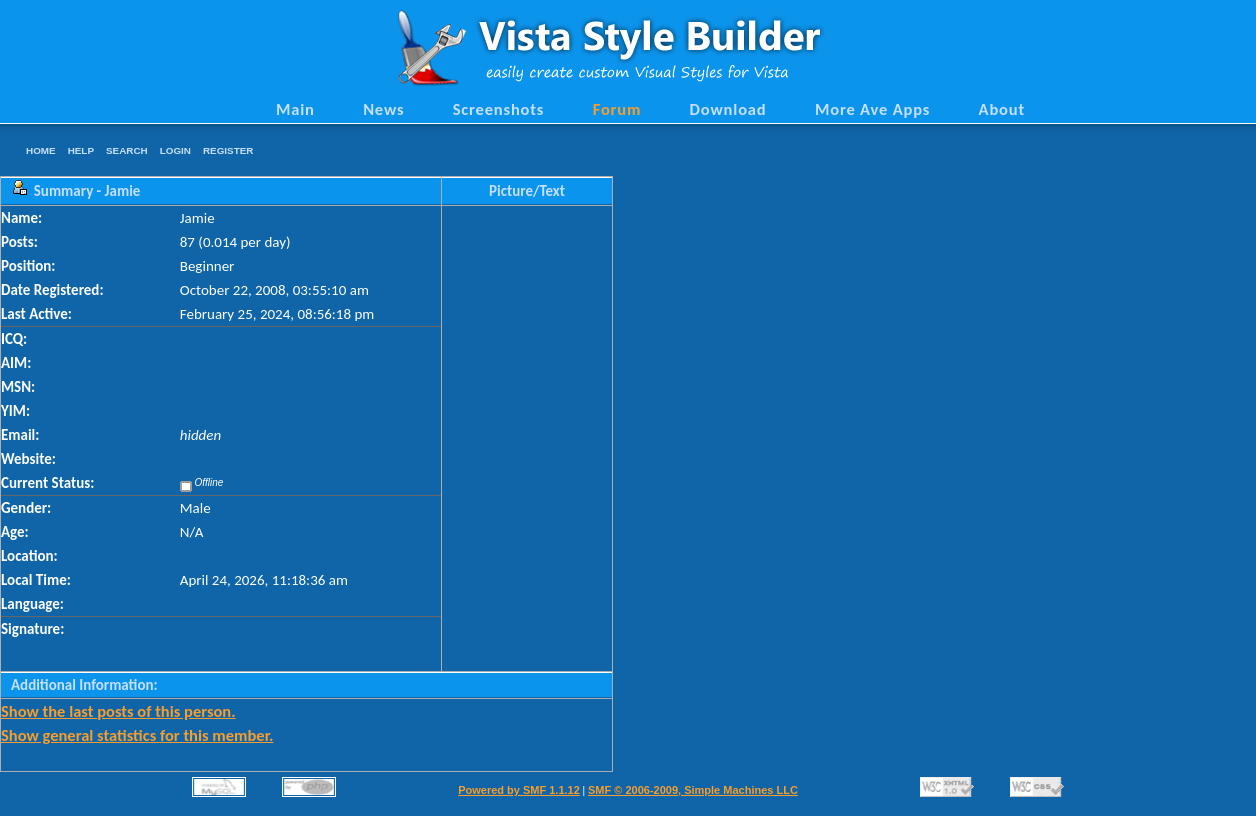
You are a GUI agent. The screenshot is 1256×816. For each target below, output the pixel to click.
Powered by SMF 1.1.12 (519, 790)
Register (228, 150)
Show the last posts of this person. (118, 711)
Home (41, 150)
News (383, 109)
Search (127, 150)
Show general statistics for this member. (137, 735)
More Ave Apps (872, 109)
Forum (617, 109)
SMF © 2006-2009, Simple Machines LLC (693, 790)
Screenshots (499, 109)
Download (728, 109)
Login (175, 150)
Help (81, 150)
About (1002, 109)
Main (295, 109)
